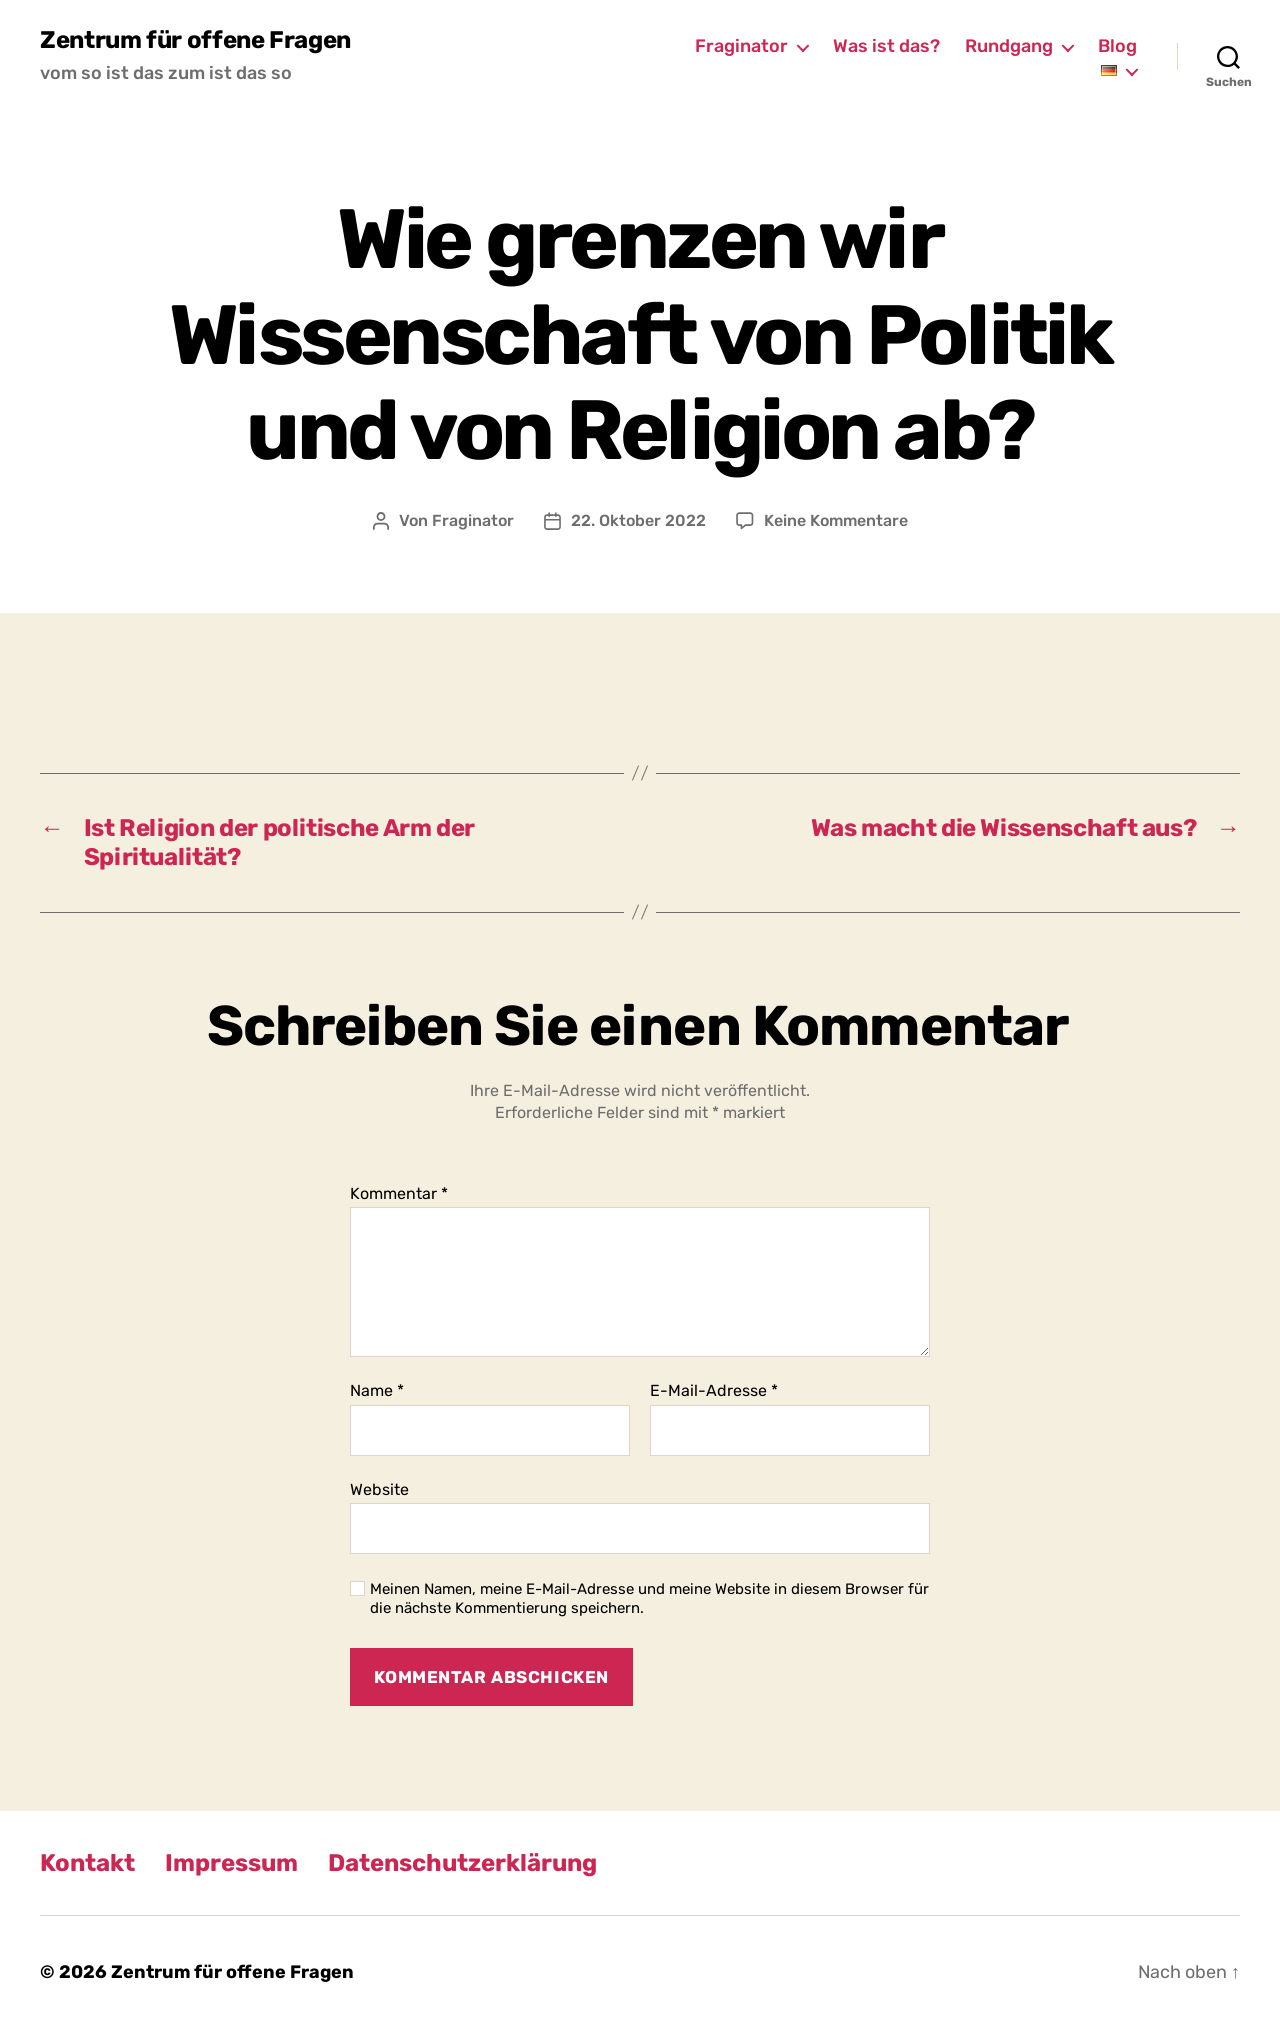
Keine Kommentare (836, 520)
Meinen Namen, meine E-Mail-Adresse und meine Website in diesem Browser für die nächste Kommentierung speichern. (649, 1598)
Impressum (231, 1863)
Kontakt (87, 1863)
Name (377, 1391)
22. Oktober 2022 (638, 520)
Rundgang (1009, 46)
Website (379, 1489)
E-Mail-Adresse (714, 1391)
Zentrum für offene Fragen (195, 40)
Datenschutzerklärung (462, 1863)
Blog (1117, 46)
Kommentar (399, 1194)
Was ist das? (886, 46)
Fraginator (741, 46)
